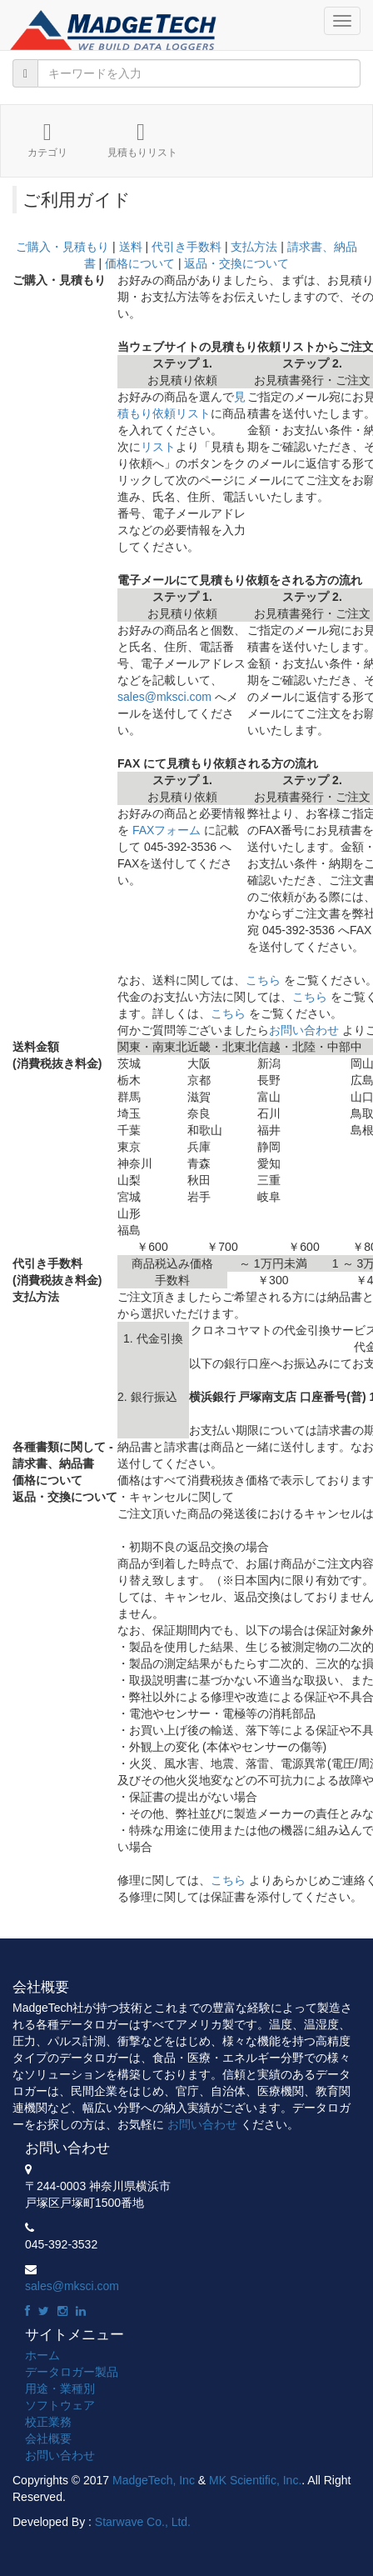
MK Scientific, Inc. (255, 2480)
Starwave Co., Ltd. (143, 2521)
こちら (263, 980)
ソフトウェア (60, 2405)
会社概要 (48, 2438)
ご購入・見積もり (62, 246)
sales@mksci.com (164, 696)
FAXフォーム (166, 830)
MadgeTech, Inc (153, 2480)
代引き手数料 (186, 246)
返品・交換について (236, 263)
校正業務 (48, 2421)
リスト (158, 446)
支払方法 (254, 246)
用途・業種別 (60, 2388)
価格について (140, 263)
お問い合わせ (304, 1030)
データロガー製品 (71, 2371)
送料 (130, 246)
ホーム (42, 2355)
